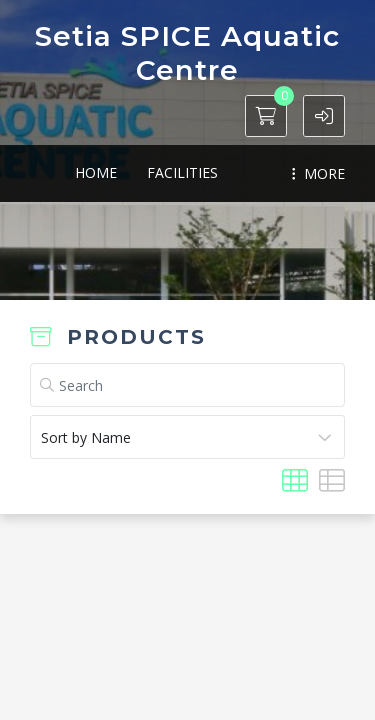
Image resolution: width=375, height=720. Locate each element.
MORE (318, 173)
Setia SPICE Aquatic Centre (187, 53)
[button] (324, 116)
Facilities (117, 172)
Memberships (233, 172)
